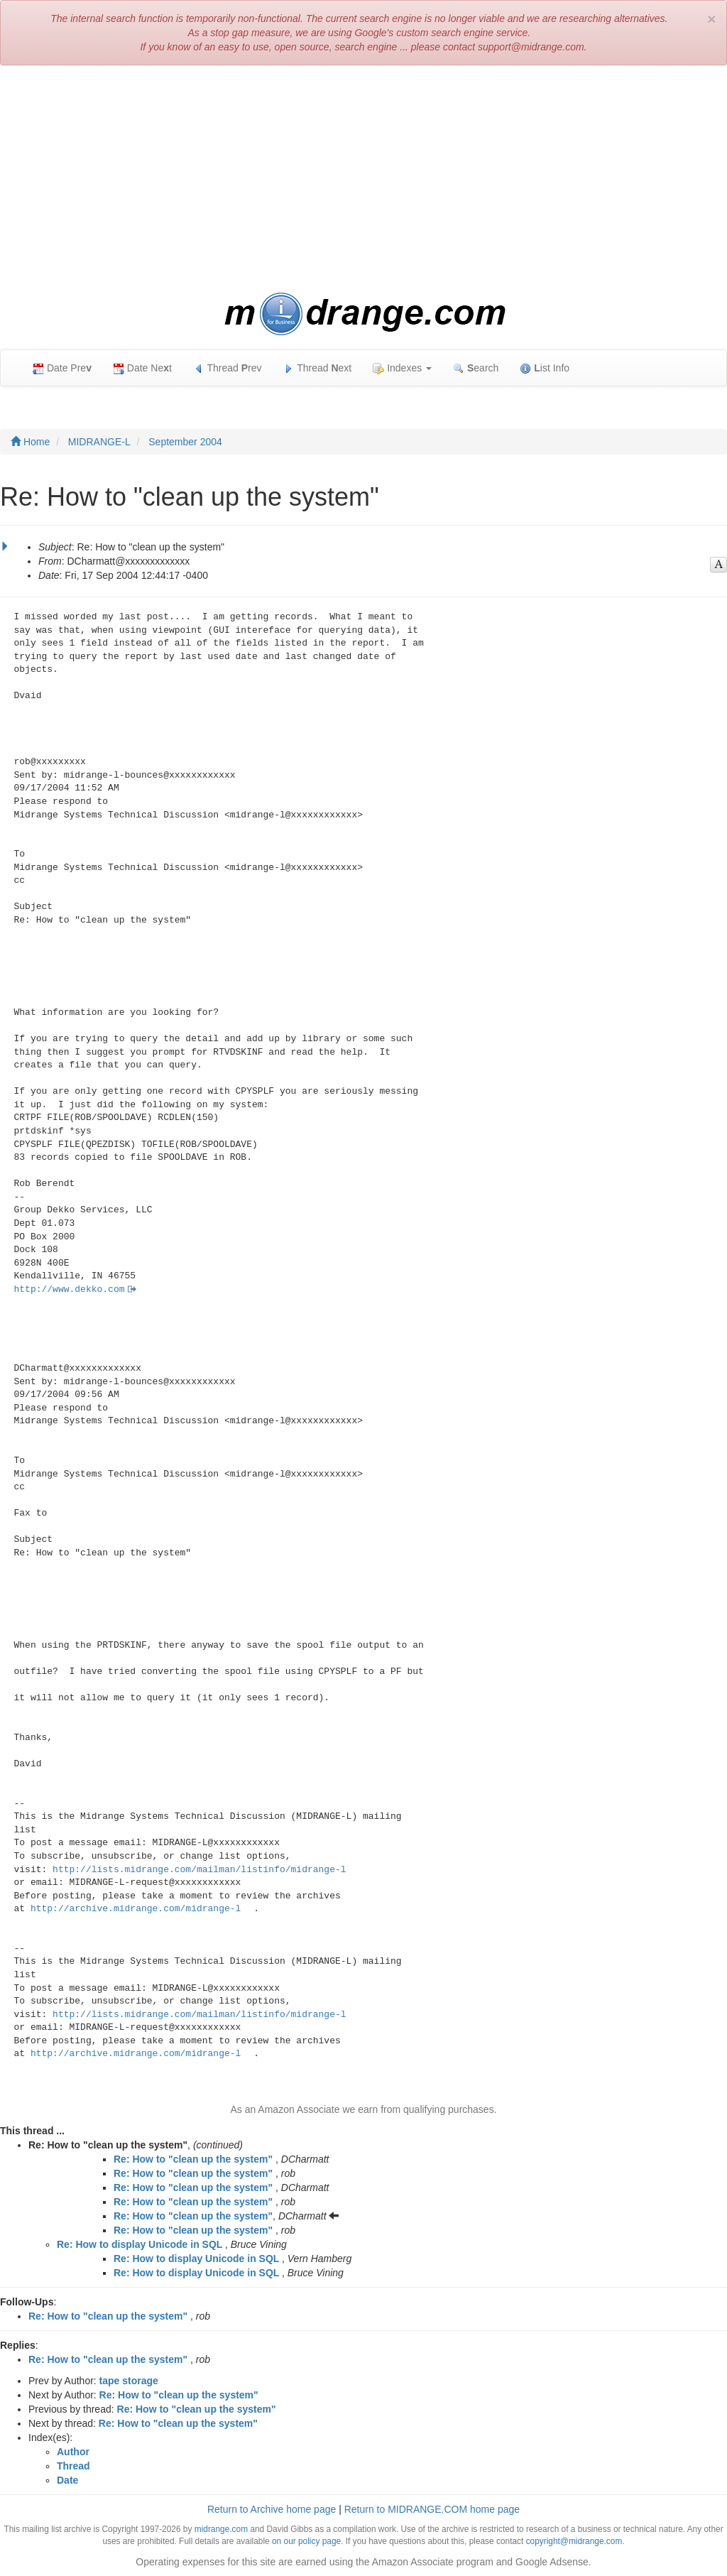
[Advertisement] (363, 179)
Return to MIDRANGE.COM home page (432, 2509)
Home (30, 441)
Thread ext (317, 368)
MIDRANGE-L (99, 441)
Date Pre (62, 368)
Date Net (142, 368)
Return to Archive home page (271, 2509)
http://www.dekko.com (69, 1289)
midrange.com (221, 2529)
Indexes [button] (402, 368)
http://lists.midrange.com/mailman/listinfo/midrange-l (199, 1869)
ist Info (544, 368)
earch (475, 368)
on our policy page (306, 2541)
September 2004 (185, 441)
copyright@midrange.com (574, 2541)
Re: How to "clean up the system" (193, 2159)
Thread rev (227, 368)
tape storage (128, 2380)
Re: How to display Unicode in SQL (139, 2244)
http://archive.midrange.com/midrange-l (136, 1908)
